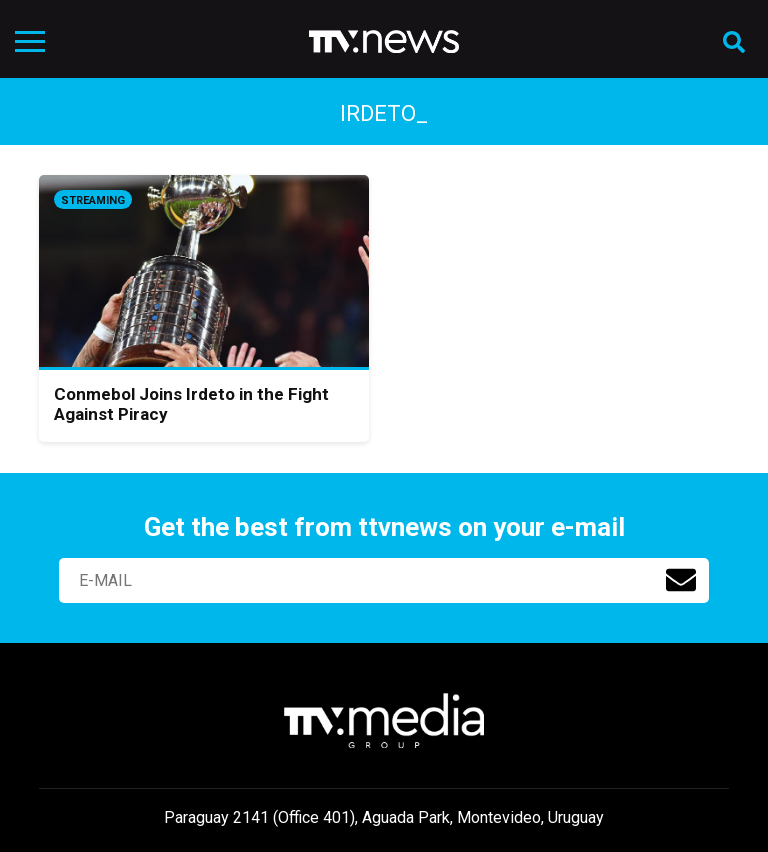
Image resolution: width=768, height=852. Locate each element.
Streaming (93, 200)
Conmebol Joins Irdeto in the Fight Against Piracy (191, 404)
